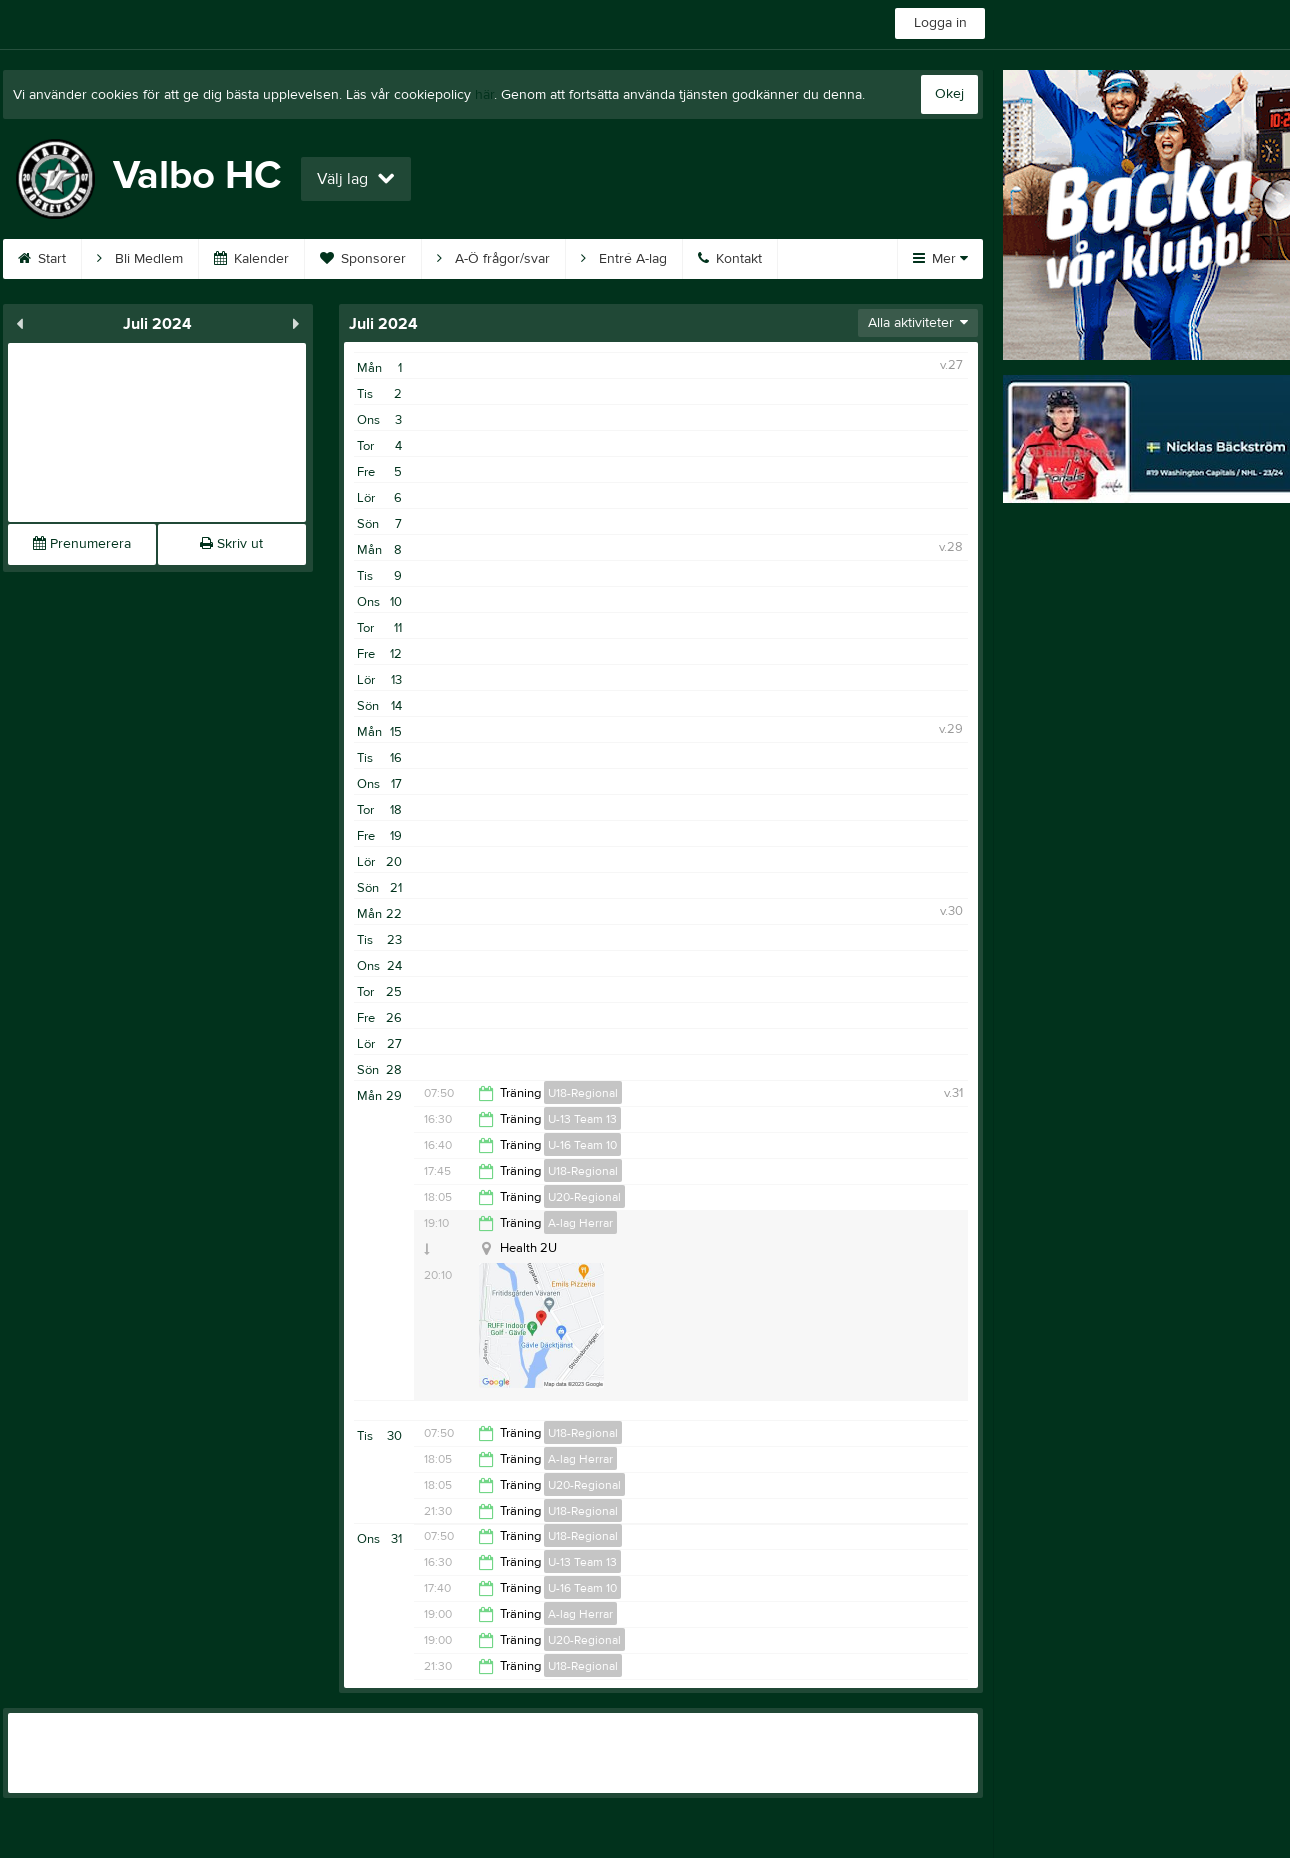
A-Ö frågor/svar (493, 259)
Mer (940, 259)
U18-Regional (583, 1093)
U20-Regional (584, 1197)
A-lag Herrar (580, 1223)
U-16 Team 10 (582, 1145)
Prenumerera (82, 544)
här (484, 95)
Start (42, 259)
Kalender (251, 259)
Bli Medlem (140, 259)
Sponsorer (363, 259)
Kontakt (730, 259)
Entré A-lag (624, 259)
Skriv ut (231, 544)
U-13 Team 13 (582, 1119)
